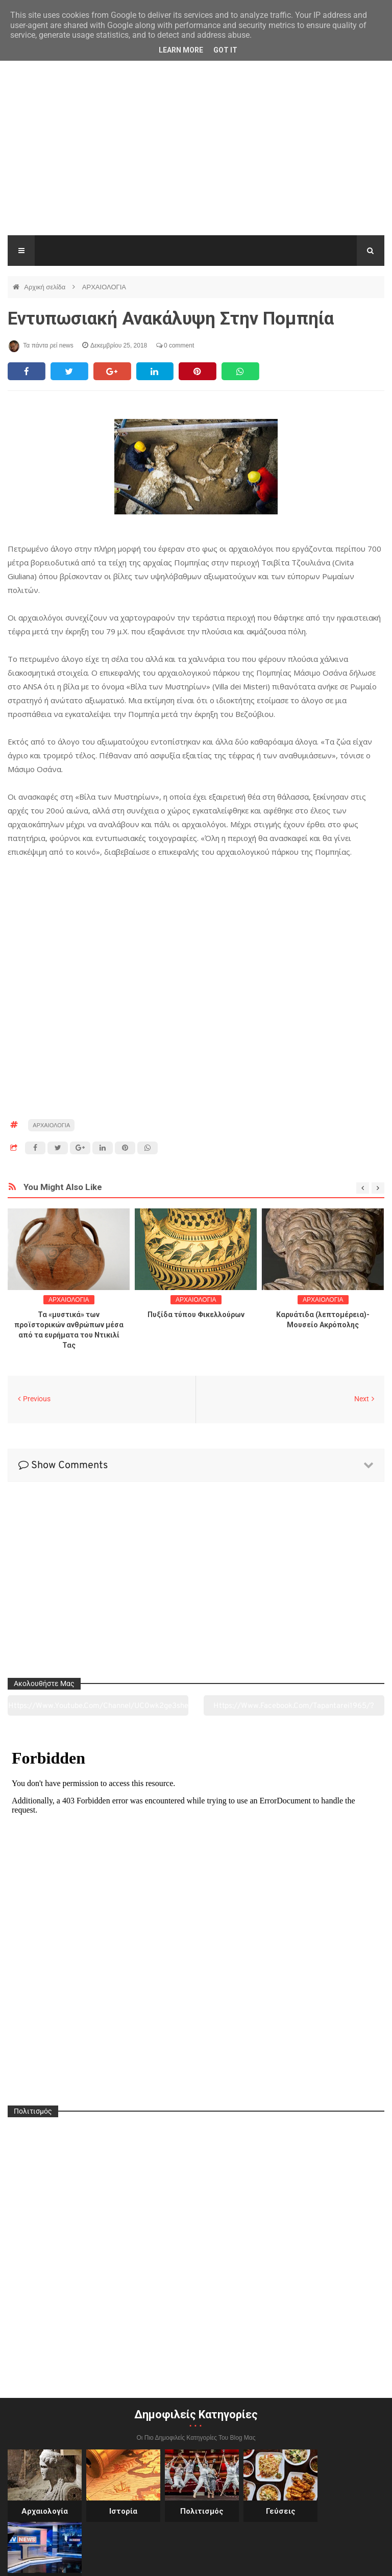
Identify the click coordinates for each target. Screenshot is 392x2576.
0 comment (175, 345)
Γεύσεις (272, 2511)
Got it (225, 50)
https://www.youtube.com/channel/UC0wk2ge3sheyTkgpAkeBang (98, 1708)
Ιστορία (120, 2511)
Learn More (181, 50)
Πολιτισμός (195, 2511)
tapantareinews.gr (355, 2560)
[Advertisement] (196, 158)
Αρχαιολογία (43, 2511)
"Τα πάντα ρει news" (110, 2560)
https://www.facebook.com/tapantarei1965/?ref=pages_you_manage (293, 1708)
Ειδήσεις (347, 2511)
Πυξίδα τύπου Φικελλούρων (196, 1314)
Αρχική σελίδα (45, 287)
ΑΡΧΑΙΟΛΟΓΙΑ (104, 287)
